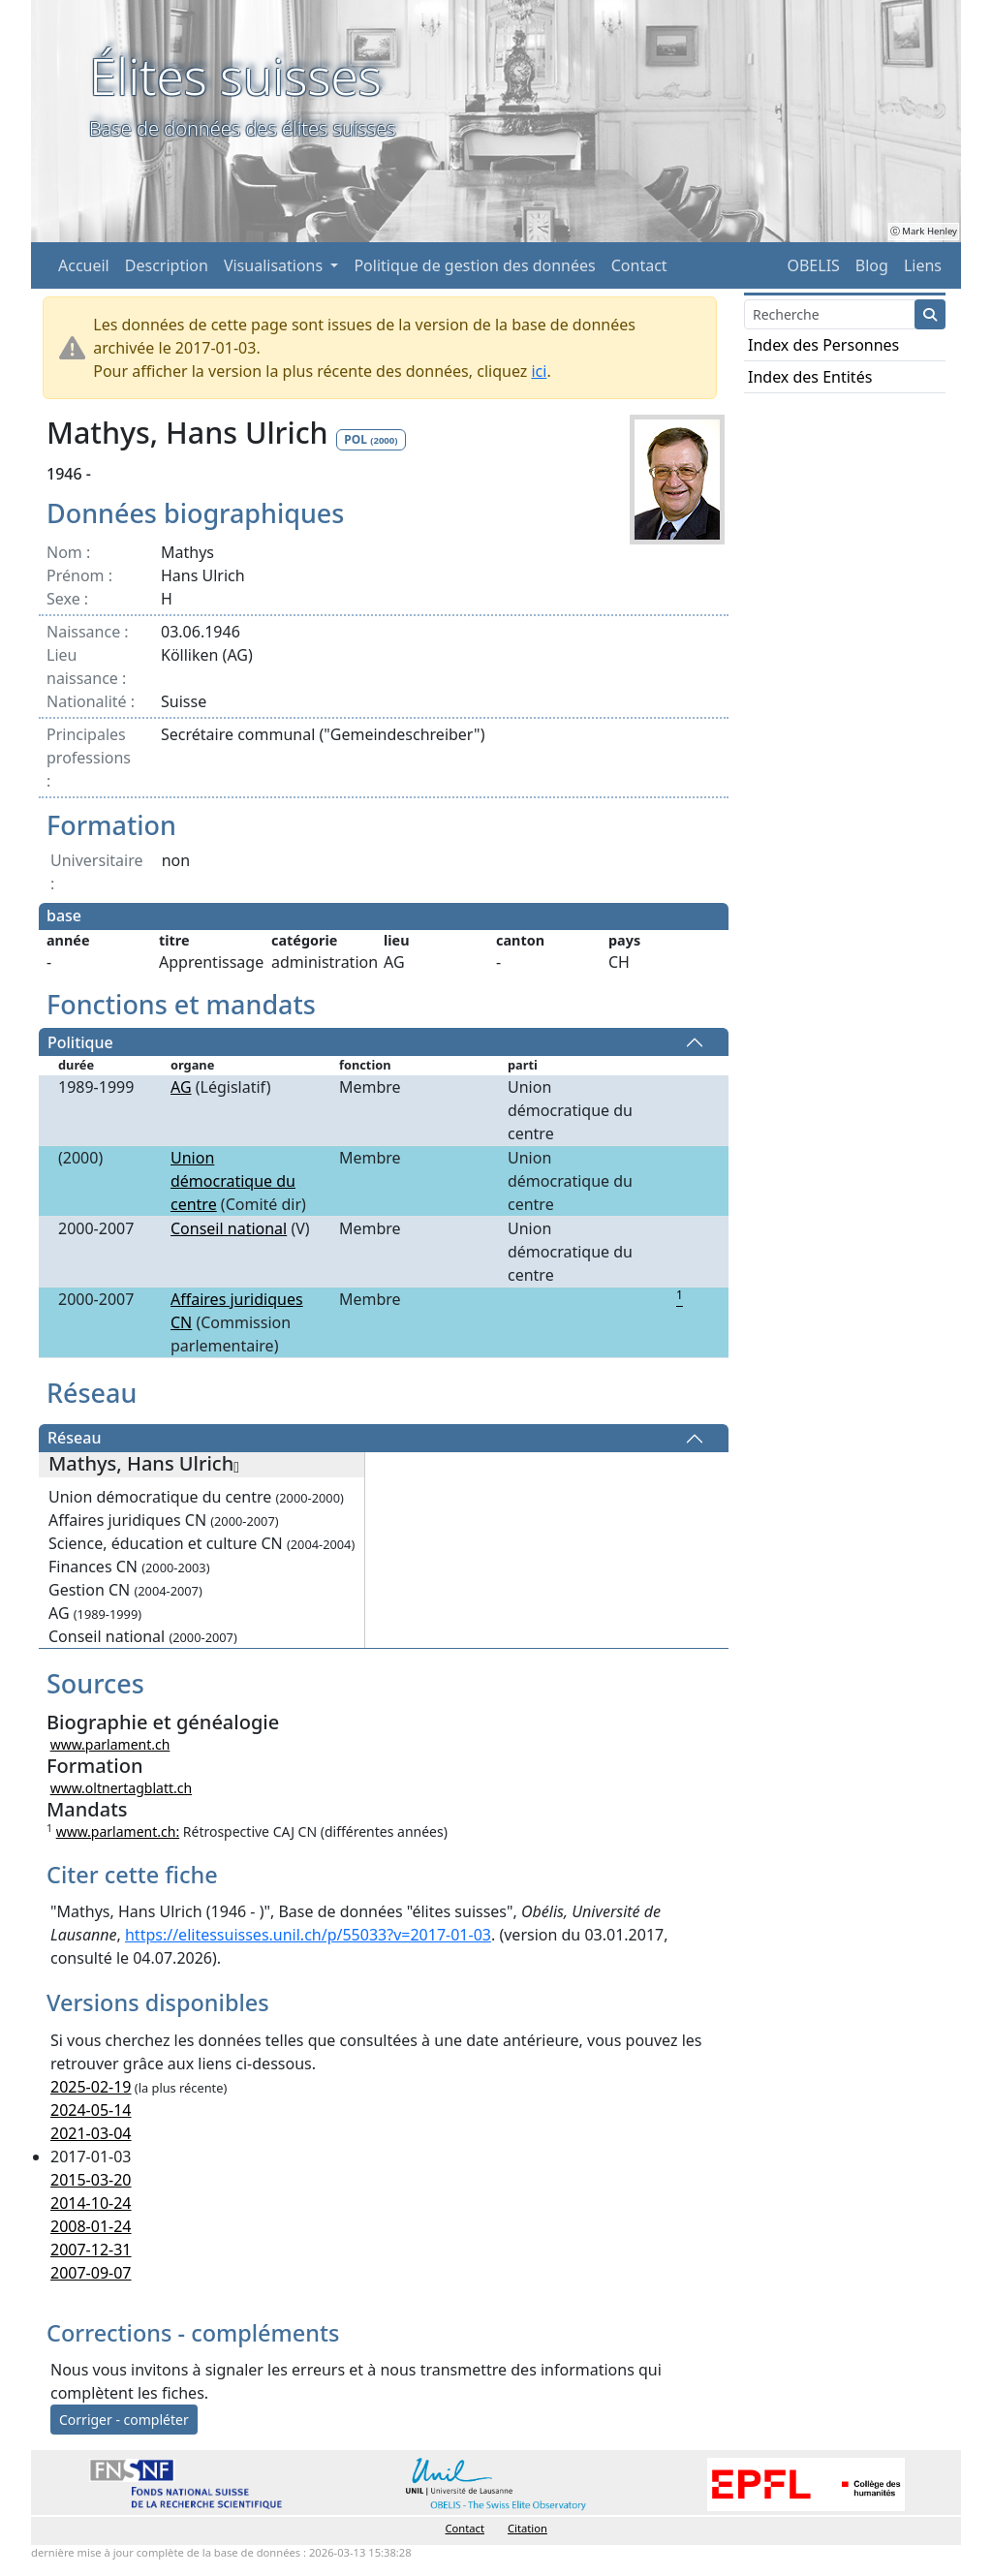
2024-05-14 (91, 2110)
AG (181, 1087)
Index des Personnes (823, 345)
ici (538, 371)
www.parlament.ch (110, 1744)
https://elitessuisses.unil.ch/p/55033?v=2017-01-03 (308, 1934)
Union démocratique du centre (232, 1181)
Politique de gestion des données (474, 265)
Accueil (83, 265)
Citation (527, 2528)
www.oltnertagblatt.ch (121, 1788)
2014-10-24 (91, 2203)
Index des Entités (810, 377)
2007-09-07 (91, 2272)
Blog (871, 265)
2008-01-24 (91, 2226)
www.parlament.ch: (117, 1831)
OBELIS (813, 265)
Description (166, 265)
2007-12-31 (91, 2249)
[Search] (829, 314)
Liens (923, 265)
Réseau (74, 1438)
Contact (639, 265)
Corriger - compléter (124, 2419)
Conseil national (228, 1228)
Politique (80, 1042)
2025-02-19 (91, 2086)
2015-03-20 (91, 2179)
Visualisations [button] (275, 265)
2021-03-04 (91, 2133)
